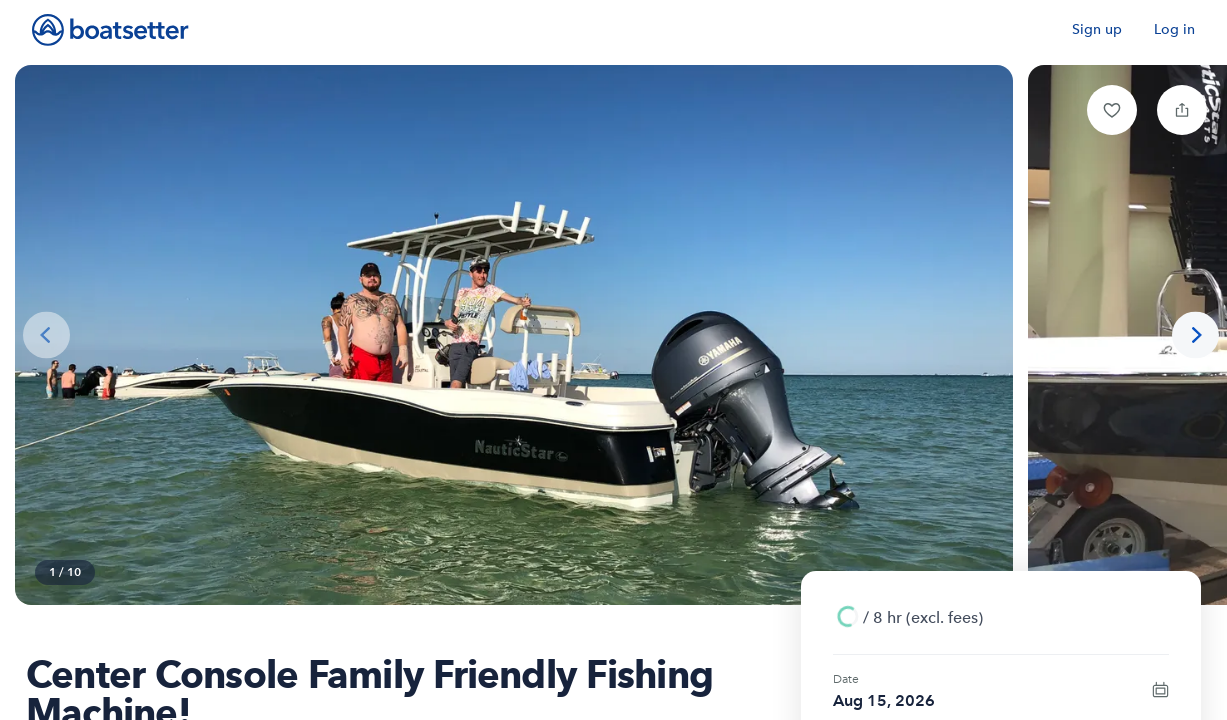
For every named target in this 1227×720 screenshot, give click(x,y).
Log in (1174, 29)
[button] (1112, 110)
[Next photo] (1195, 335)
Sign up (1097, 29)
